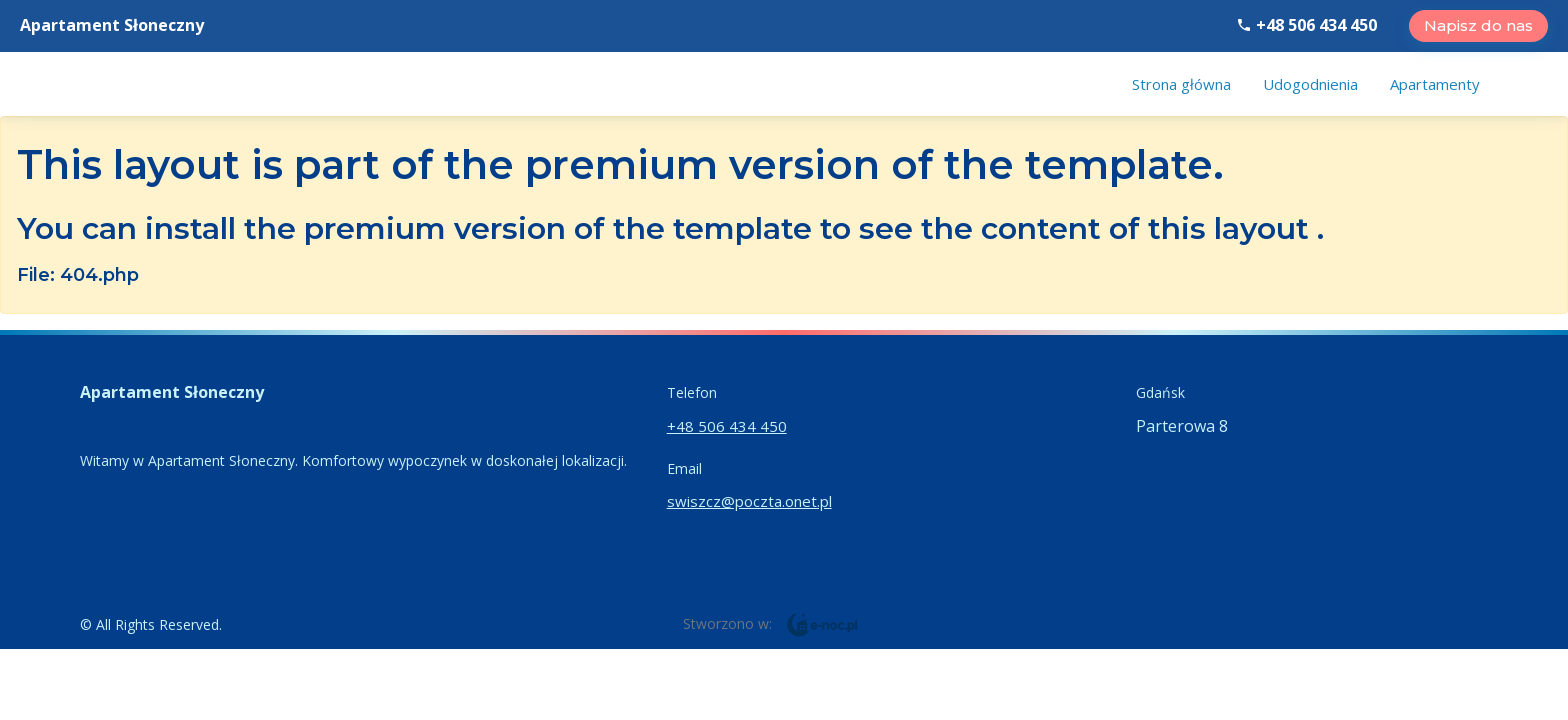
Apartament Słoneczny (112, 25)
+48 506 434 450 (1306, 25)
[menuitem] (1181, 84)
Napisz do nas (1478, 25)
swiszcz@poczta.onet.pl (749, 501)
